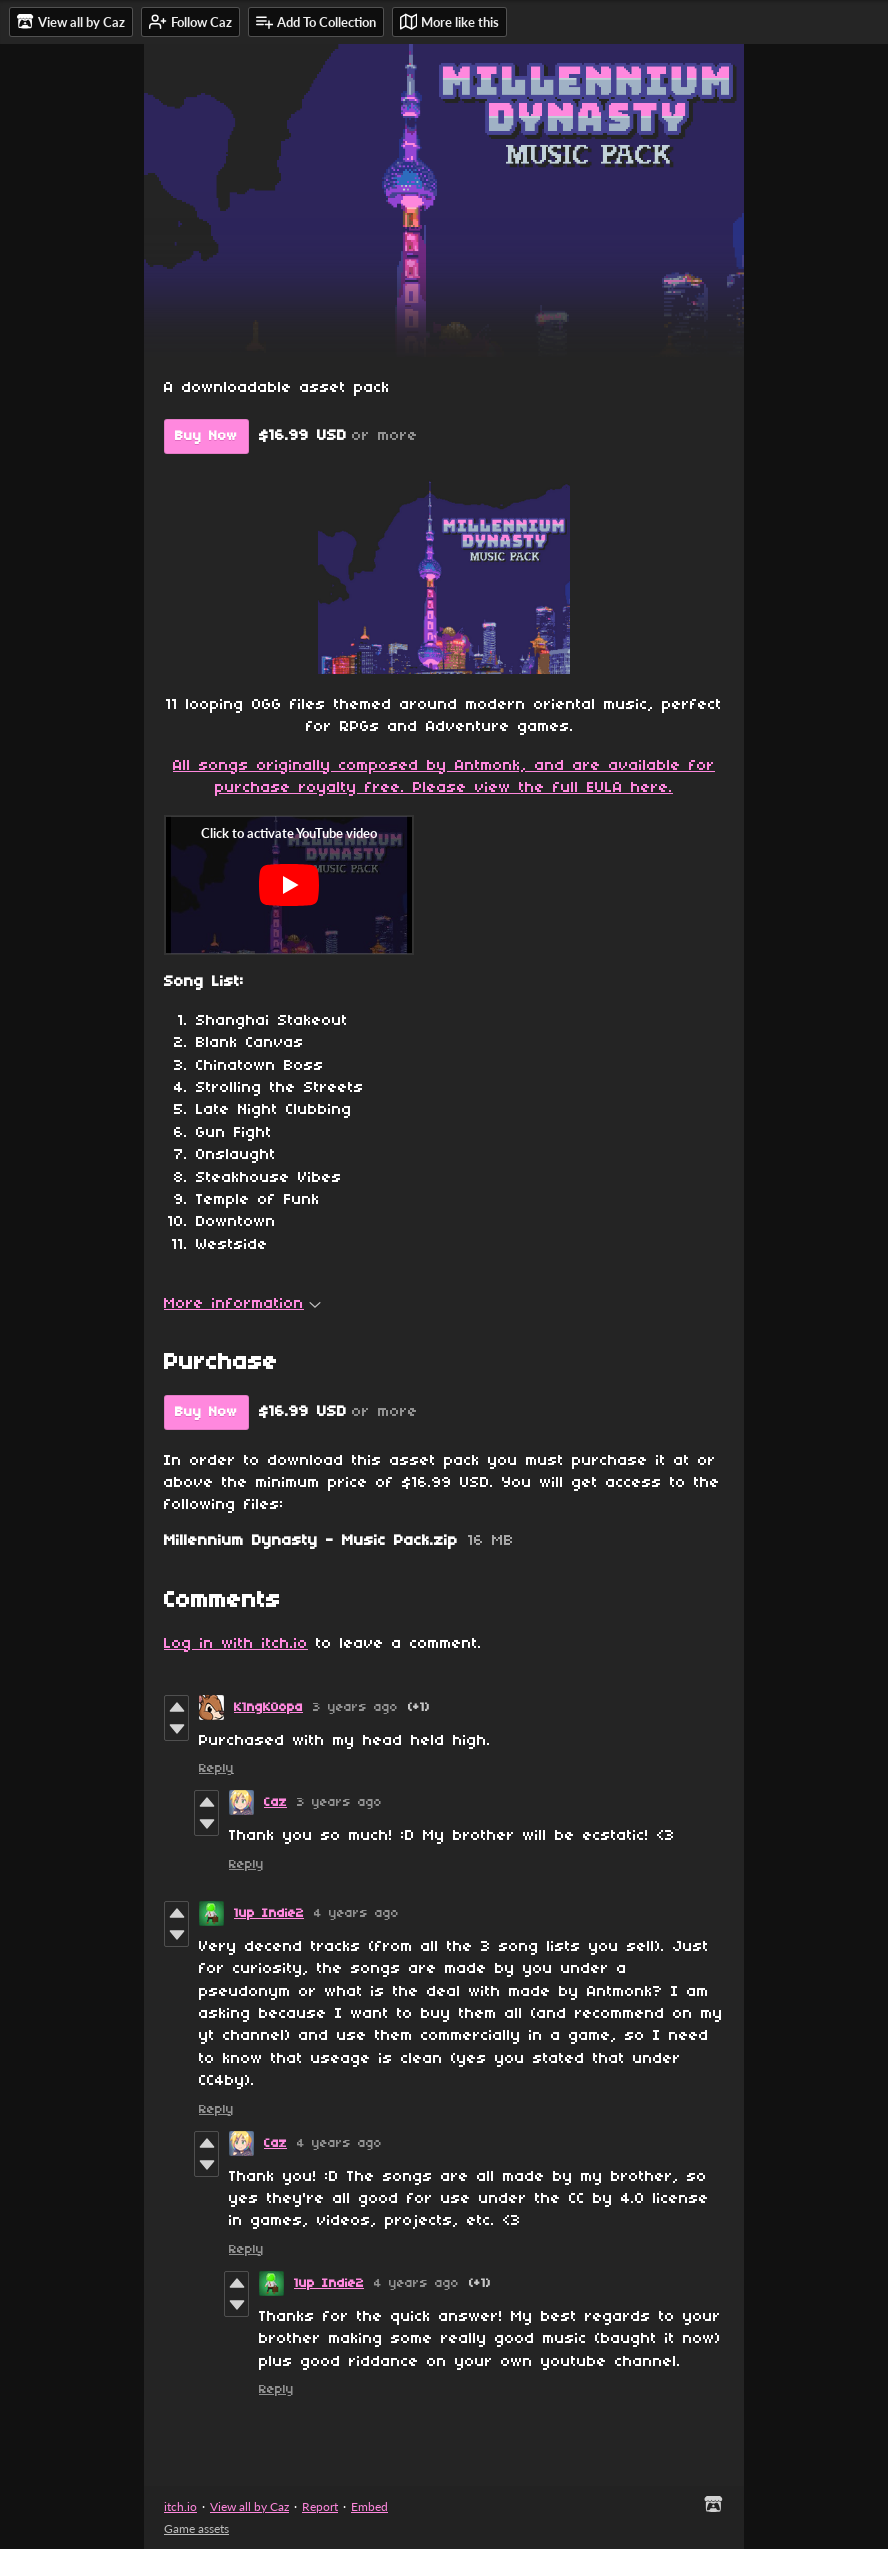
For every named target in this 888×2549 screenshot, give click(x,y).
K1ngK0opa (268, 1707)
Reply (216, 1768)
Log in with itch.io (236, 1644)
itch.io (180, 2506)
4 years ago (356, 1913)
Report (320, 2506)
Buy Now (206, 436)
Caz (275, 1802)
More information (242, 1304)
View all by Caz (249, 2506)
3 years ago (355, 1707)
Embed (369, 2506)
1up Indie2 (269, 1913)
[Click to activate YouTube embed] (289, 885)
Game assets (196, 2528)
